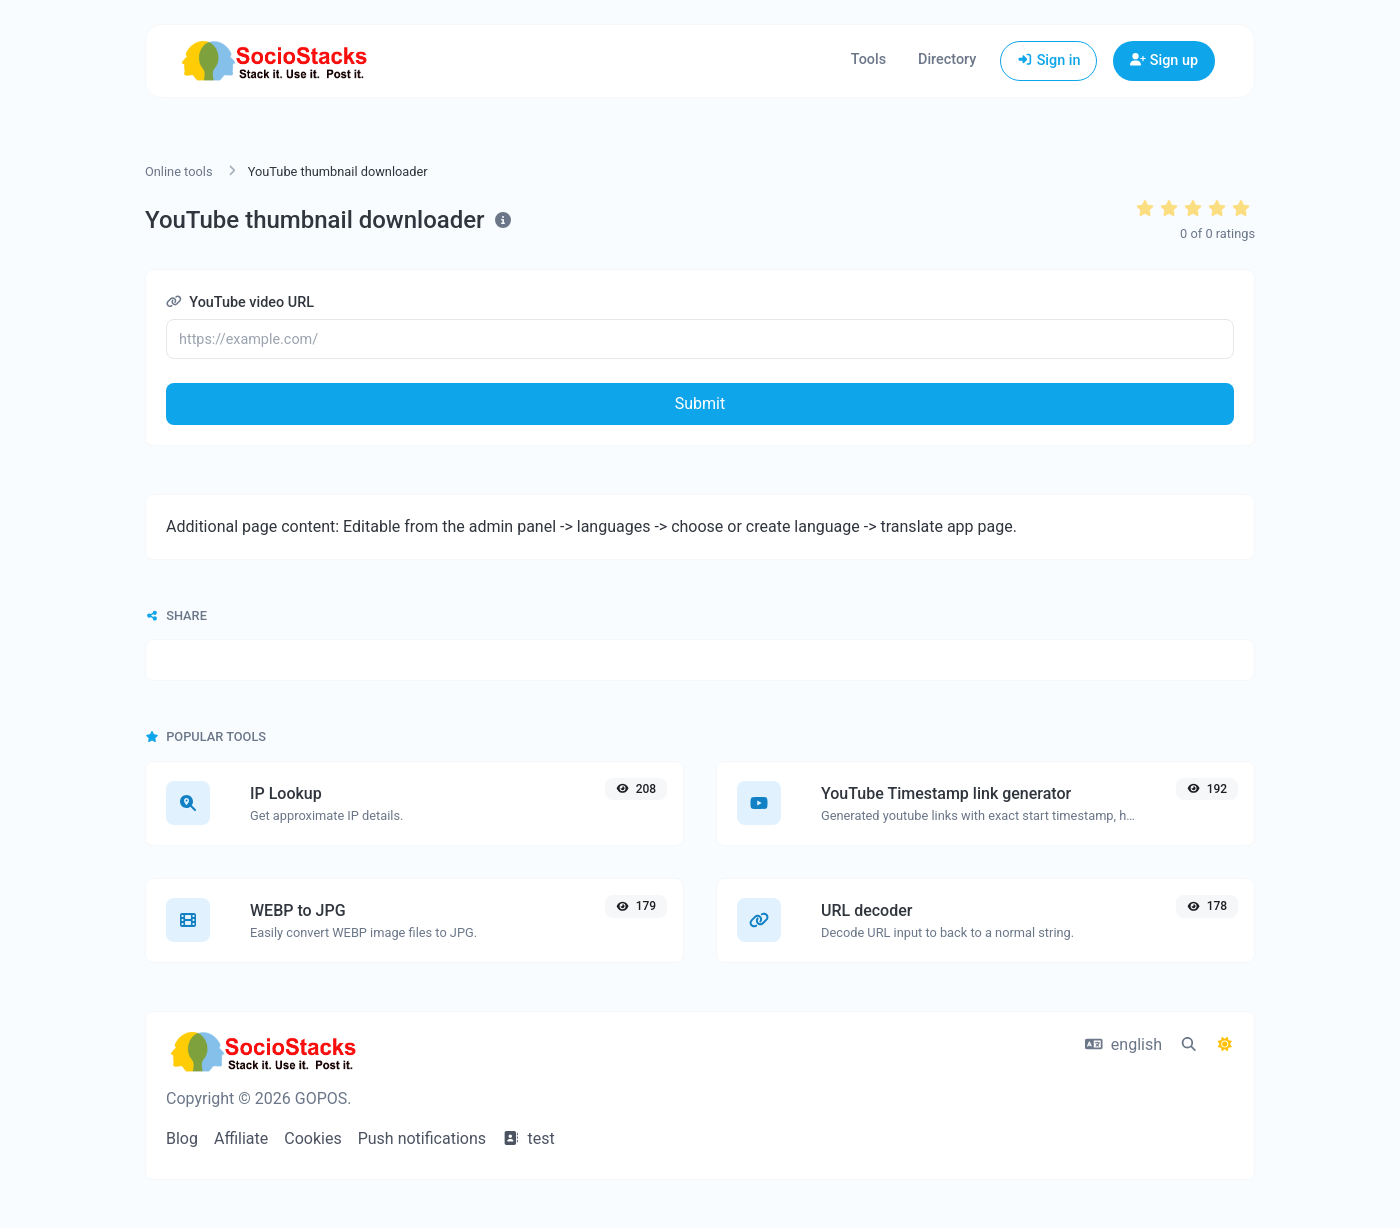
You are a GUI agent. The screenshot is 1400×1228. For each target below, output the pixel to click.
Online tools (179, 171)
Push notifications (422, 1138)
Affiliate (241, 1138)
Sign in (1048, 60)
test (528, 1138)
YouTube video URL (240, 302)
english (1123, 1044)
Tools (868, 59)
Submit (700, 403)
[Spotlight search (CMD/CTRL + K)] (1189, 1045)
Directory (947, 59)
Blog (182, 1138)
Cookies (312, 1138)
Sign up (1164, 60)
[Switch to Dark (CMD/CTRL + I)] (1225, 1045)
